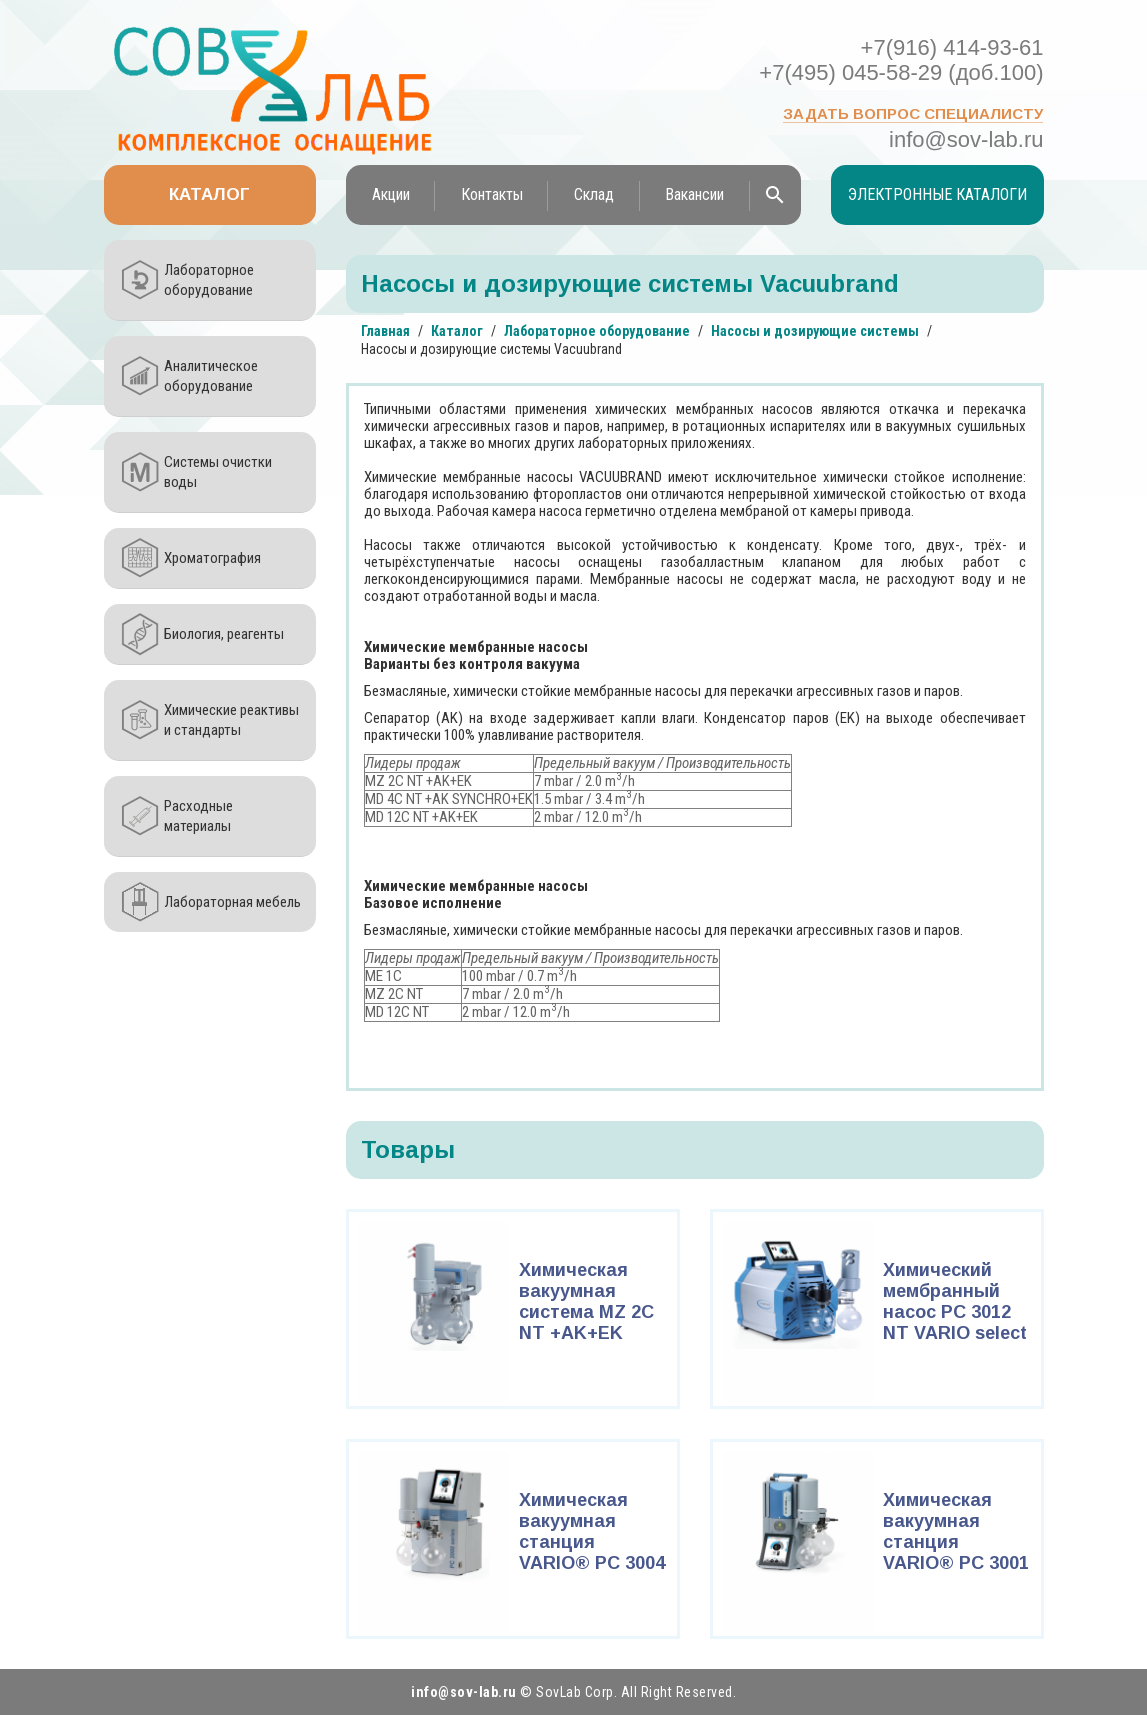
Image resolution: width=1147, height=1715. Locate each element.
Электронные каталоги (937, 194)
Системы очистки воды (218, 472)
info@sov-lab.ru (966, 139)
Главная (385, 331)
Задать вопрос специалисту (913, 113)
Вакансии (694, 194)
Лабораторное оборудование (209, 280)
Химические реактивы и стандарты (231, 720)
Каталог (209, 194)
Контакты (492, 194)
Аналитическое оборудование (211, 376)
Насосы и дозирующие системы (815, 331)
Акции (391, 194)
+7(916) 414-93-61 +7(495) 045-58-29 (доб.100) (901, 60)
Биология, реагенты (224, 634)
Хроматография (212, 558)
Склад (594, 194)
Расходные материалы (198, 816)
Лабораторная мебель (232, 902)
